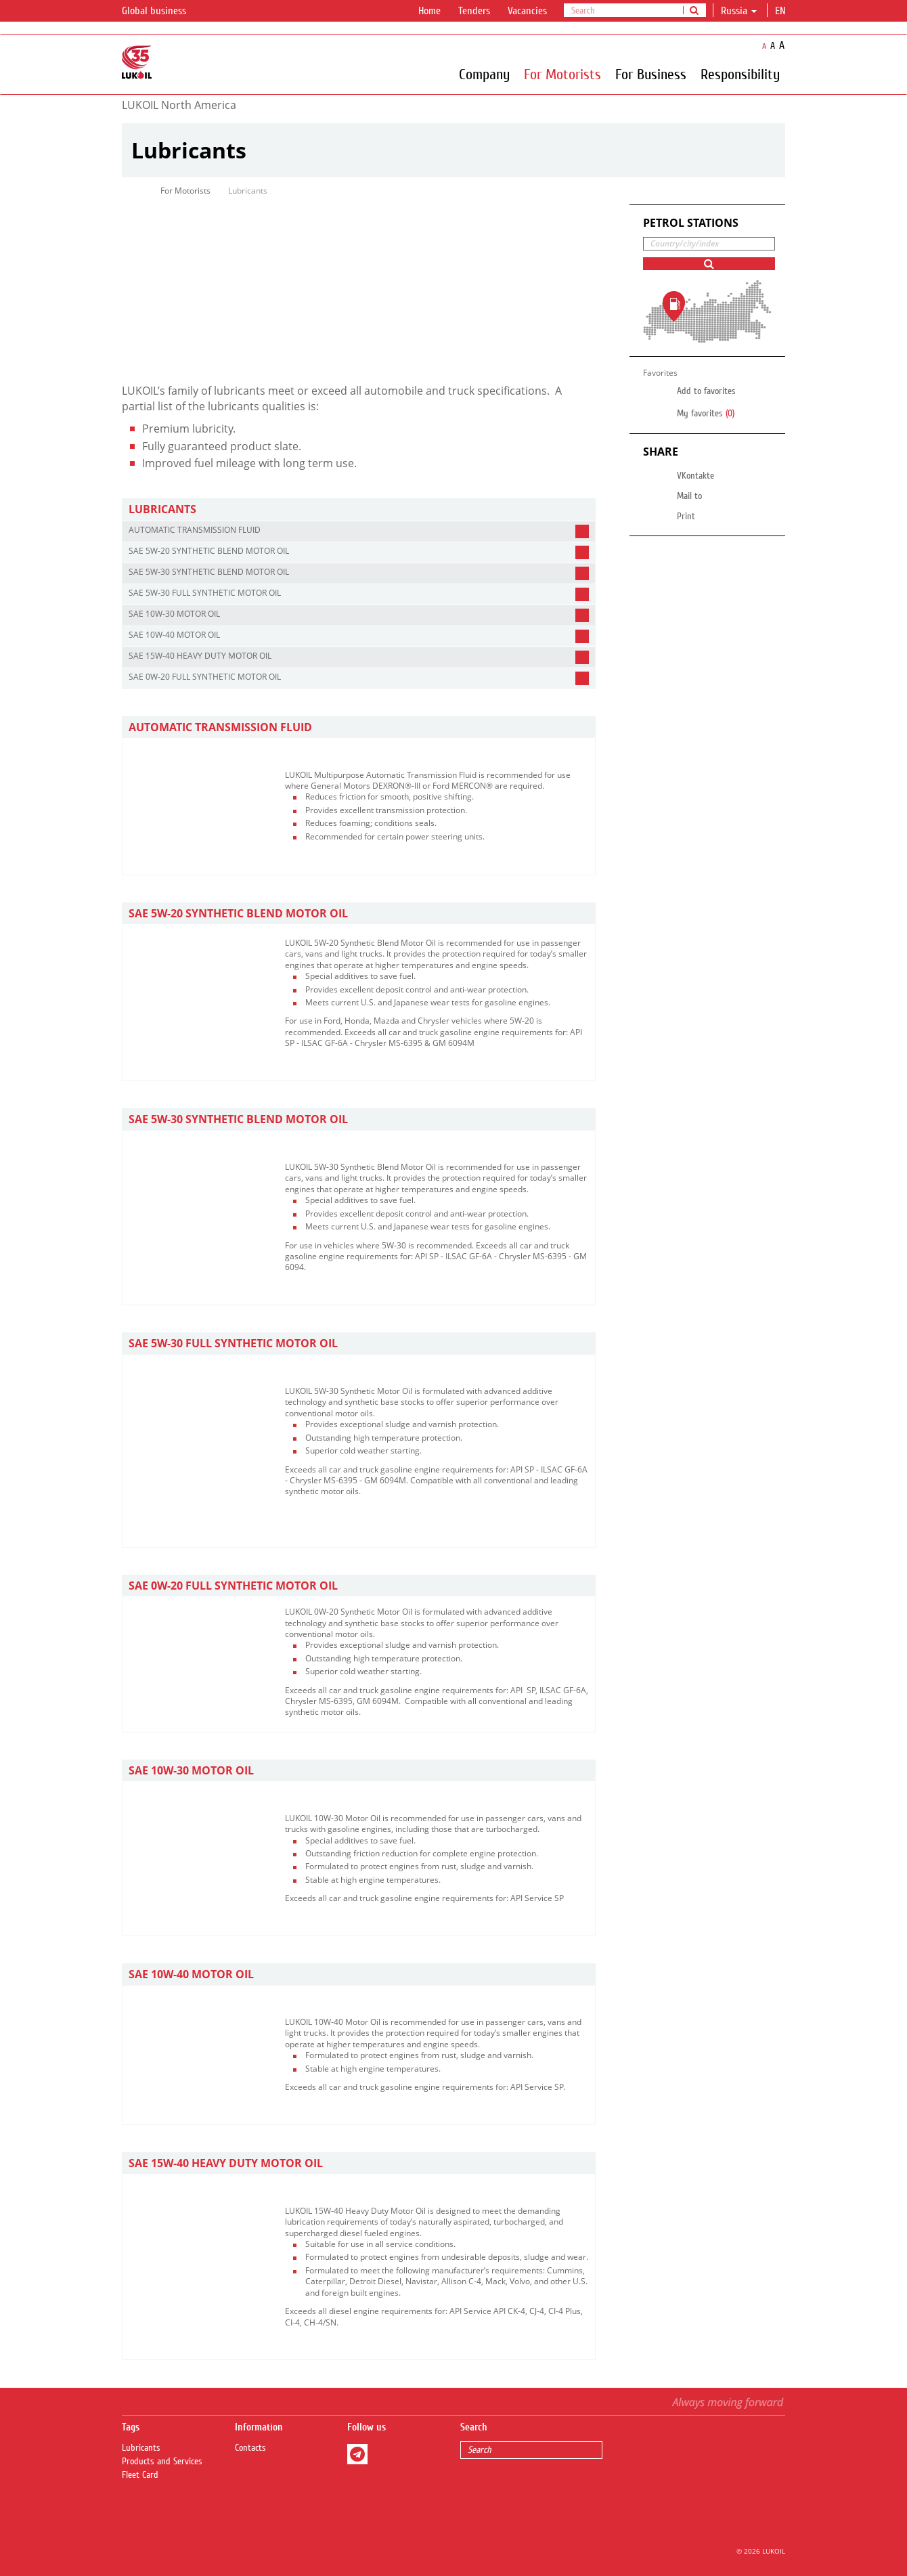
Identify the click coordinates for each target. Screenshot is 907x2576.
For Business (650, 74)
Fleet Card (140, 2475)
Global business (162, 11)
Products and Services (162, 2461)
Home (429, 11)
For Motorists (562, 74)
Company (484, 74)
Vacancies (527, 11)
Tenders (474, 11)
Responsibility (740, 74)
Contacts (250, 2448)
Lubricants (141, 2448)
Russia (739, 11)
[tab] (359, 509)
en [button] (782, 11)
